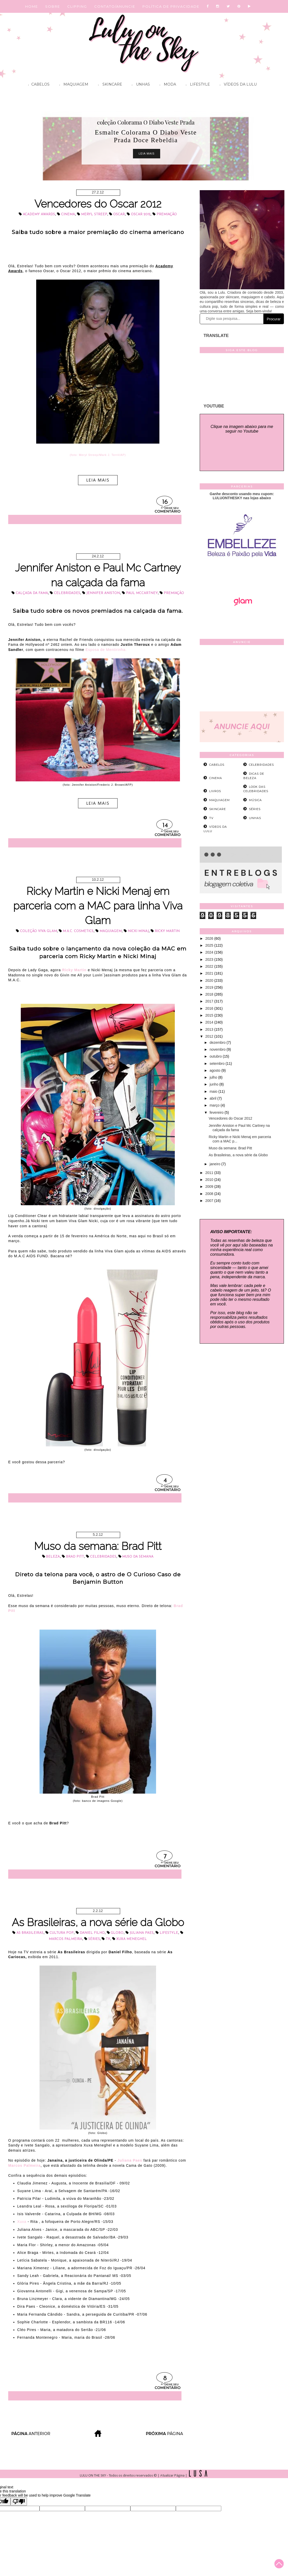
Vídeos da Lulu (237, 85)
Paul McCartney (142, 593)
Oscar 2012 (140, 214)
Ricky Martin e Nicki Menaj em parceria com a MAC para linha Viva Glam (98, 906)
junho (214, 1084)
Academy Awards (39, 214)
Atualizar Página (172, 2476)
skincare (217, 809)
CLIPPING (77, 6)
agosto (215, 1070)
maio (213, 1091)
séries (94, 1939)
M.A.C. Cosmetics (78, 931)
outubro (216, 1056)
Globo (117, 1933)
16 (165, 502)
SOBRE (52, 6)
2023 (209, 959)
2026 (209, 938)
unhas (255, 818)
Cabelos (38, 85)
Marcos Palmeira (65, 1939)
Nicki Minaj (138, 931)
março (214, 1105)
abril (213, 1098)
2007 (209, 1201)
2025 (209, 945)
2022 (209, 966)
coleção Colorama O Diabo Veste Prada (146, 122)
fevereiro (216, 1112)
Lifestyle (196, 85)
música (255, 800)
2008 (209, 1194)
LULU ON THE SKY (93, 2476)
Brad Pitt (75, 1556)
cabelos (216, 764)
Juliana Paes (141, 1933)
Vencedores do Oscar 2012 (97, 204)
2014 (209, 1022)
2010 (209, 1180)
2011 (209, 1173)
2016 (209, 1008)
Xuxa (21, 2222)
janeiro (215, 1164)
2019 (209, 987)
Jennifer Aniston (103, 593)
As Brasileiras (29, 1933)
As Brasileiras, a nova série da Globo (98, 1922)
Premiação (167, 214)
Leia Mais (147, 153)
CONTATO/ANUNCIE (114, 6)
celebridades (67, 593)
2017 (209, 1001)
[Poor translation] (19, 2501)
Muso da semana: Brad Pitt (97, 1546)
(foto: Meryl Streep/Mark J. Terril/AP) (98, 454)
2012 (209, 1036)
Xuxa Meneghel (131, 1939)
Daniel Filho (92, 1933)
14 (165, 825)
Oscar (119, 214)
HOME (31, 6)
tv (108, 1939)
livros (215, 791)
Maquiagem (72, 85)
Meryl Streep (94, 214)
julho (213, 1077)
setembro (217, 1063)
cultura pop (62, 1933)
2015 (209, 1015)
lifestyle (169, 1933)
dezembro (217, 1042)
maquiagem (111, 931)
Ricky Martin (167, 931)
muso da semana (137, 1556)
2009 (209, 1186)
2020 (209, 980)
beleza (53, 1556)
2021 (209, 973)
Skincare (108, 85)
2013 (209, 1029)
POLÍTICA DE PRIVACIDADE (170, 6)
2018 (209, 994)
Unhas (139, 85)
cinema (68, 214)
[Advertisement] (242, 679)
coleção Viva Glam (38, 931)
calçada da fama (32, 593)
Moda (166, 85)
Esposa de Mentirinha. (106, 650)
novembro (217, 1049)
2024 (209, 952)
